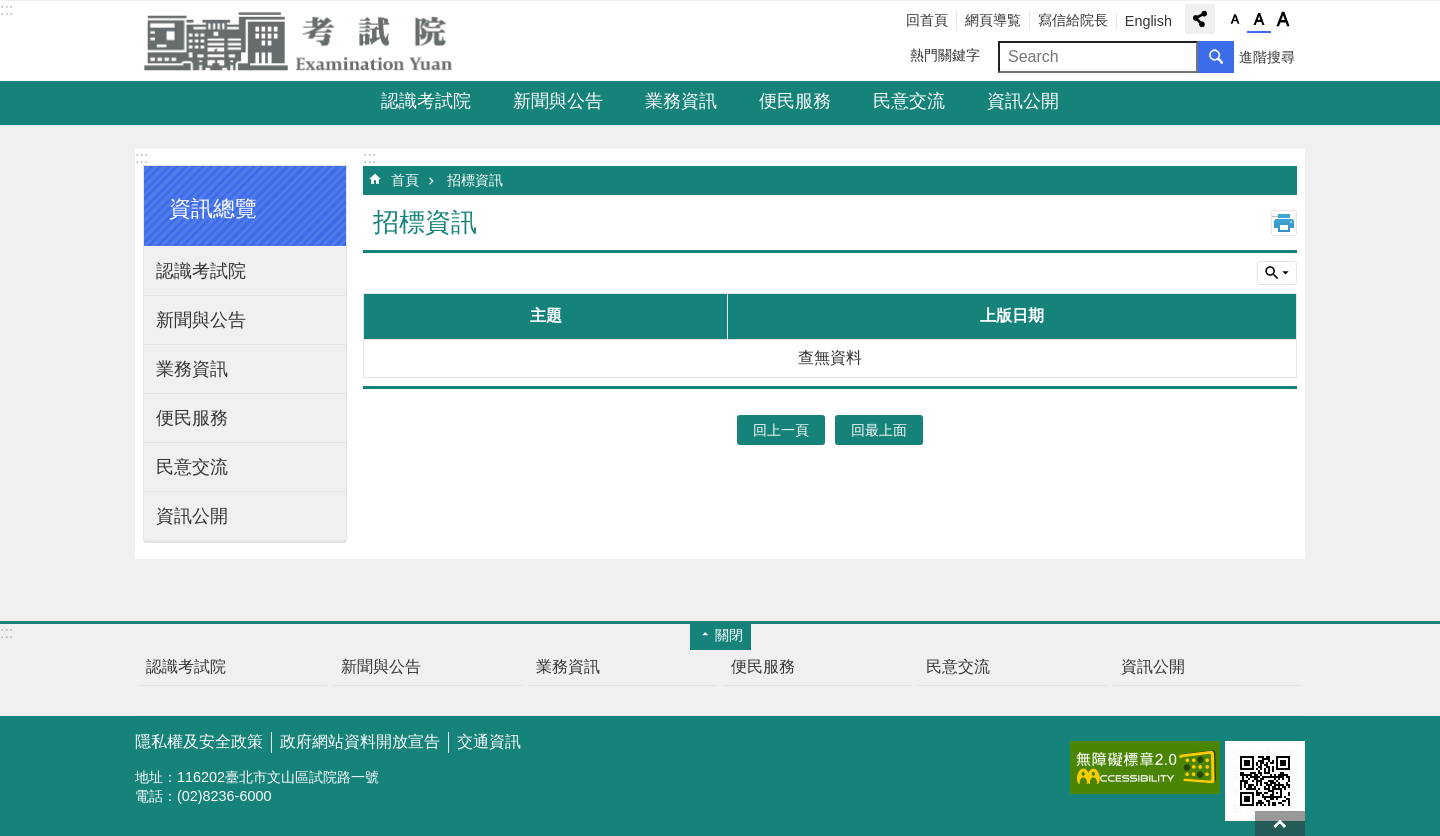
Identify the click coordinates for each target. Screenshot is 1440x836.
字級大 (1283, 20)
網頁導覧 (993, 20)
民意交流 (909, 101)
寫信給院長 (1073, 20)
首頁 (405, 180)
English (1148, 21)
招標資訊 (475, 180)
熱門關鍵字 (945, 55)
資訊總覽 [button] (213, 208)
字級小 (1235, 20)
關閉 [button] (729, 635)
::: (6, 9)
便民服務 (795, 101)
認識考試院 (426, 101)
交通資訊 (489, 741)
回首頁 (927, 20)
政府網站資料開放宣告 (360, 741)
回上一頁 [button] (781, 430)
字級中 (1259, 20)
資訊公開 (1023, 101)
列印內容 (1284, 223)
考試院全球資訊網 (310, 41)
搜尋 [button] (1216, 57)
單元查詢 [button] (1277, 273)
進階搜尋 (1267, 57)
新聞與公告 (558, 101)
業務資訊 (681, 101)
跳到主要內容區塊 (10, 10)
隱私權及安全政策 (199, 741)
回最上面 (1280, 823)
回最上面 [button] (879, 430)
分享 (1200, 19)
